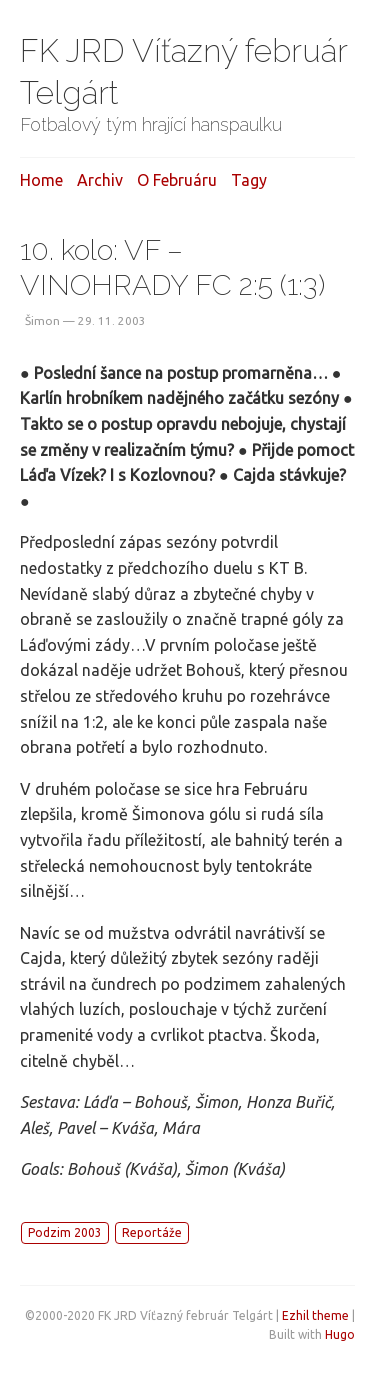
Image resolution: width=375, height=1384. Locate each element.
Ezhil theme (315, 1315)
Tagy (249, 180)
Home (41, 180)
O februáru (177, 180)
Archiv (100, 180)
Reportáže (152, 1232)
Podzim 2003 (65, 1232)
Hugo (340, 1334)
